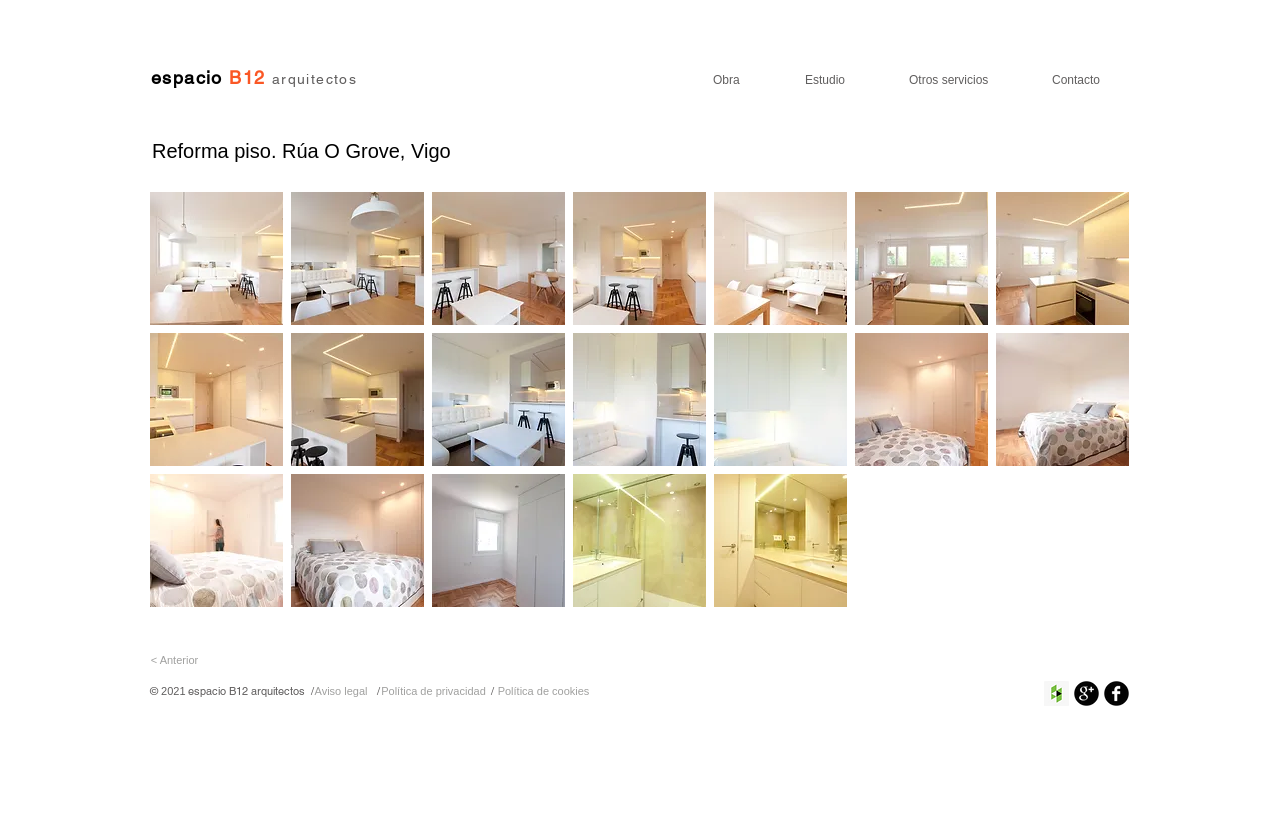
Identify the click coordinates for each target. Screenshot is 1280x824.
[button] (216, 258)
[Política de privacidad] (433, 691)
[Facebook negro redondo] (1116, 693)
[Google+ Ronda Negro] (1086, 693)
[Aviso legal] (341, 691)
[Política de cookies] (543, 691)
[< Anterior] (174, 660)
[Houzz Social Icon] (1056, 693)
